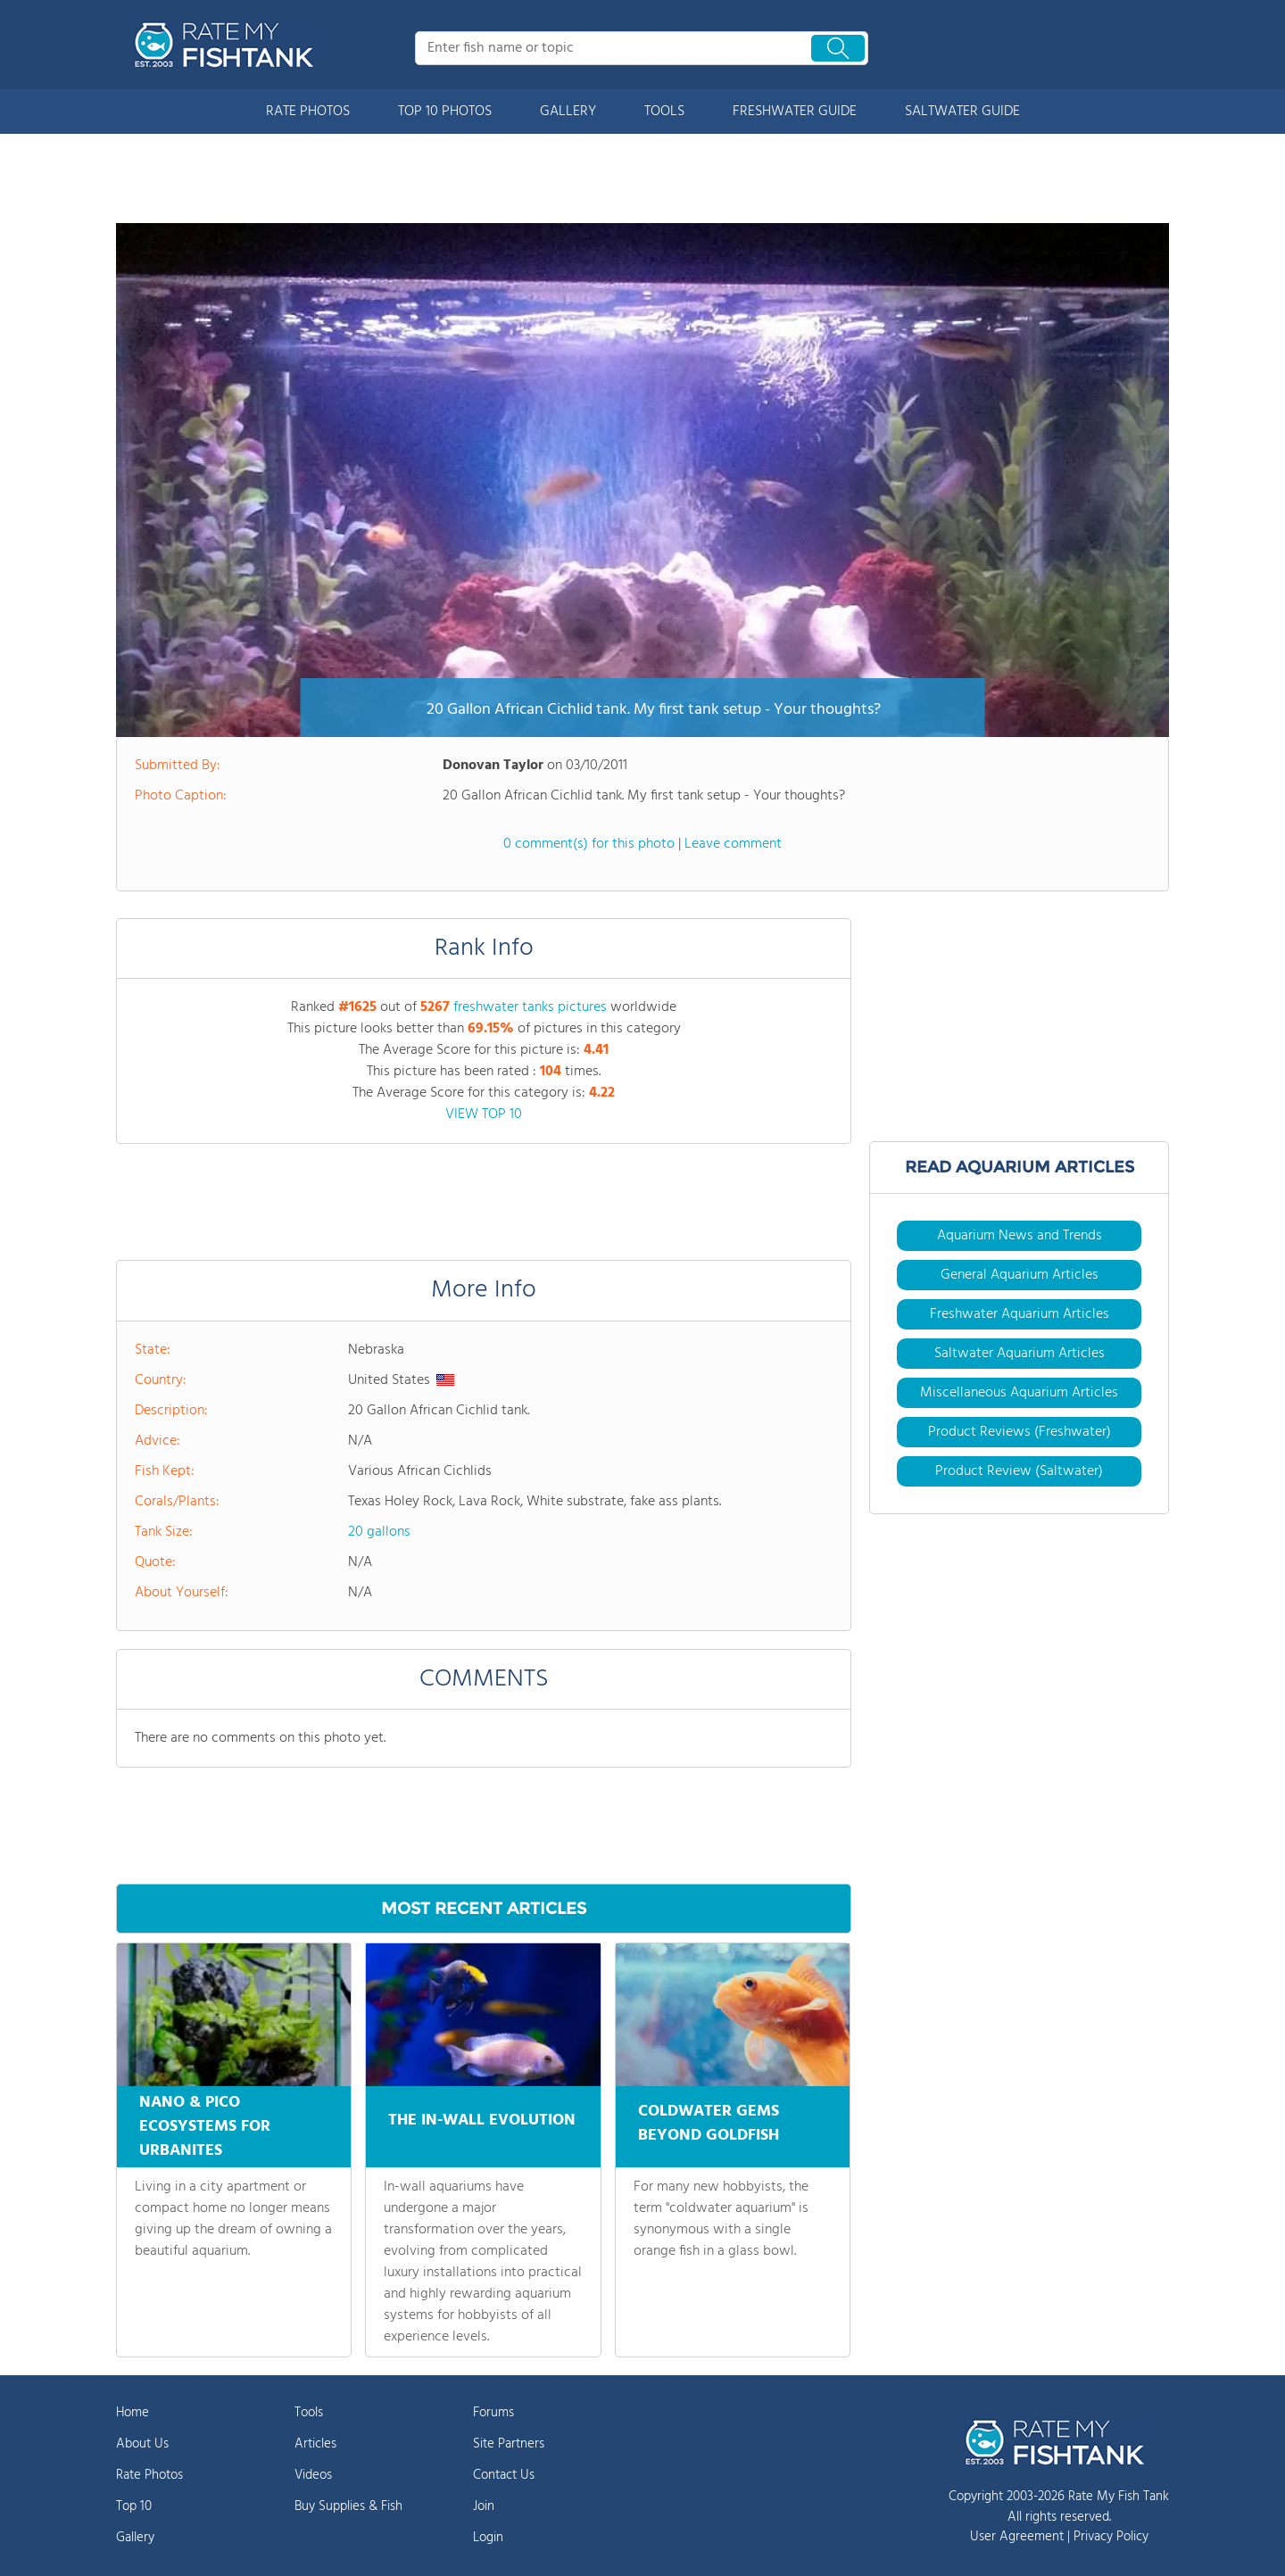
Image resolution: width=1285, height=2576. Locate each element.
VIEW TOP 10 (483, 1114)
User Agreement (1017, 2536)
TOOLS (664, 111)
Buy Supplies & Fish (348, 2506)
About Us (142, 2444)
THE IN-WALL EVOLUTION (482, 2115)
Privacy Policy (1111, 2536)
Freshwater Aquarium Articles (1019, 1314)
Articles (315, 2444)
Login (488, 2537)
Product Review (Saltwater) (1019, 1471)
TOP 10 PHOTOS (445, 111)
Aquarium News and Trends (1019, 1235)
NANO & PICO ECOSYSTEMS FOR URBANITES (204, 2127)
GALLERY (568, 111)
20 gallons (379, 1532)
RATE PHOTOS (308, 111)
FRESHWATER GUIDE (795, 111)
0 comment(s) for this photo (589, 844)
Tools (308, 2412)
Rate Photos (149, 2475)
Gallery (135, 2537)
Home (132, 2412)
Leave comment (733, 844)
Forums (493, 2412)
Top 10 (134, 2506)
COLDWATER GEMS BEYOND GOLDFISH (708, 2121)
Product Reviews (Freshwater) (1019, 1432)
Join (483, 2506)
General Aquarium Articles (1019, 1275)
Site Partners (508, 2444)
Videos (313, 2475)
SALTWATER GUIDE (962, 111)
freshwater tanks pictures (530, 1007)
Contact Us (504, 2475)
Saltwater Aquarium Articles (1019, 1353)
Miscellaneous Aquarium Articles (1019, 1392)
